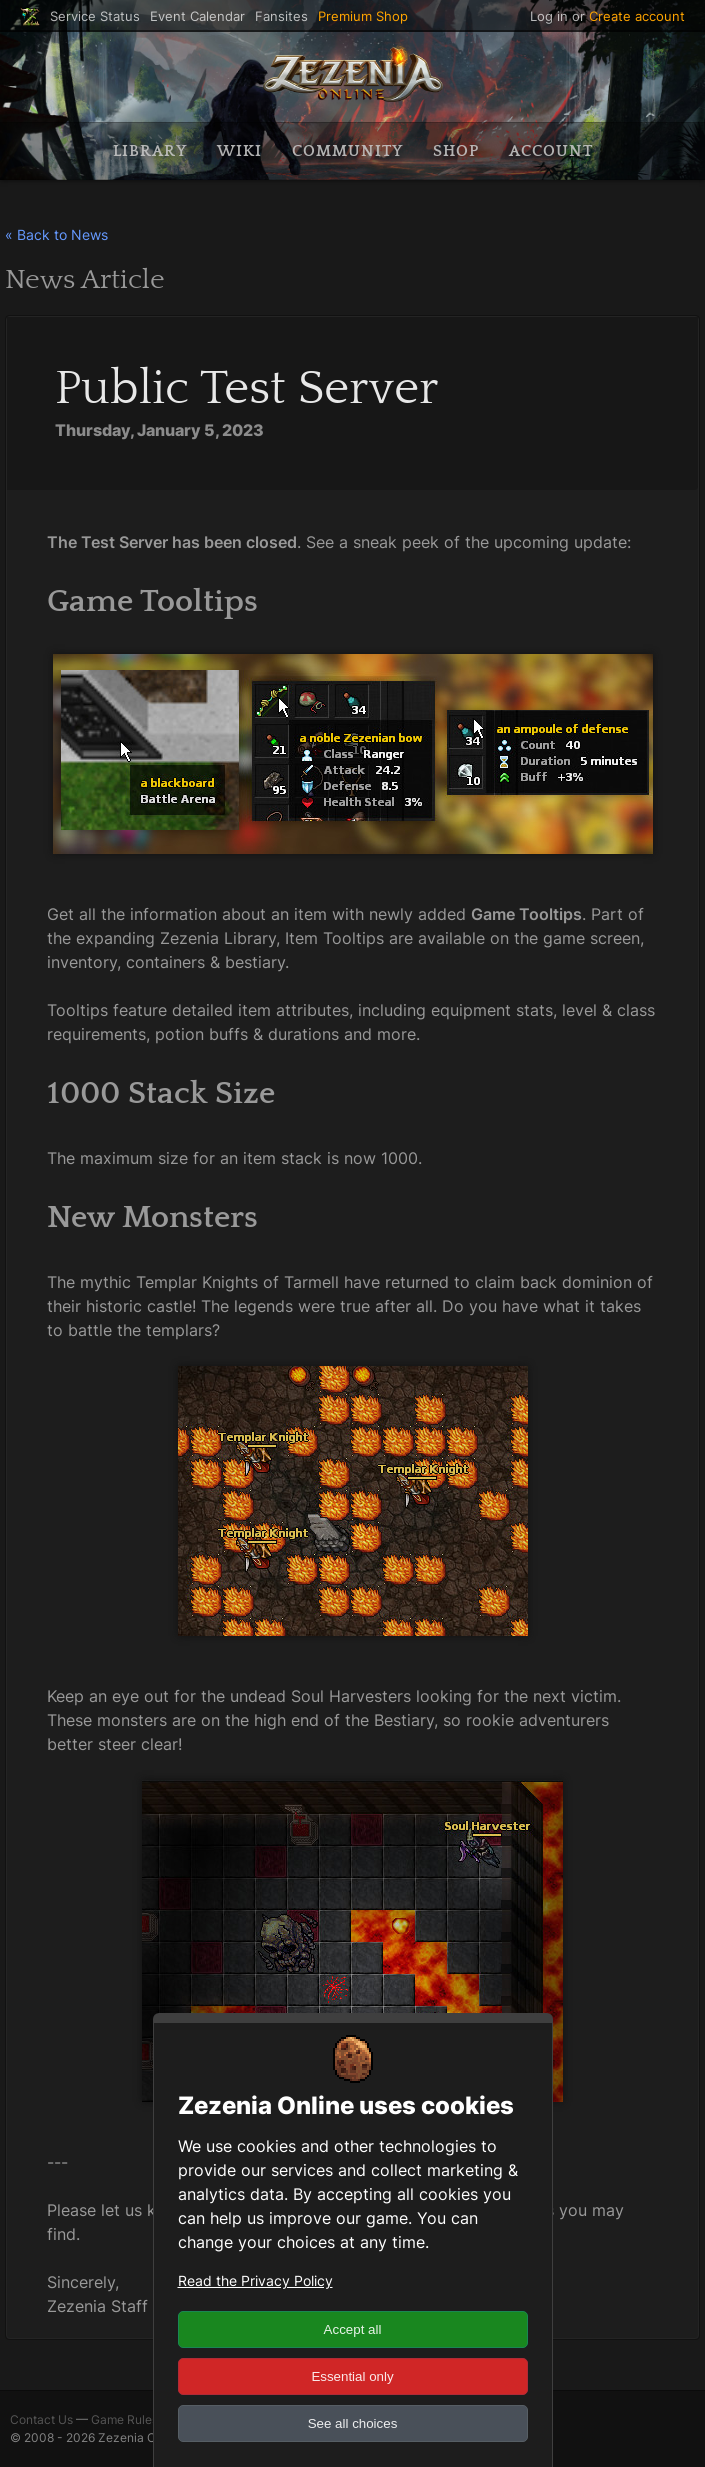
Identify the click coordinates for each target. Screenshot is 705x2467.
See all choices (353, 2423)
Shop (456, 151)
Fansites (281, 16)
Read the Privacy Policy (255, 2280)
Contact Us (41, 2419)
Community (347, 151)
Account (551, 151)
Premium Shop (363, 16)
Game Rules (124, 2419)
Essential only (352, 2376)
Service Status (95, 16)
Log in (549, 16)
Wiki (239, 151)
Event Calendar (197, 16)
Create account (637, 16)
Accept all (353, 2329)
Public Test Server (247, 388)
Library (150, 151)
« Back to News (56, 234)
